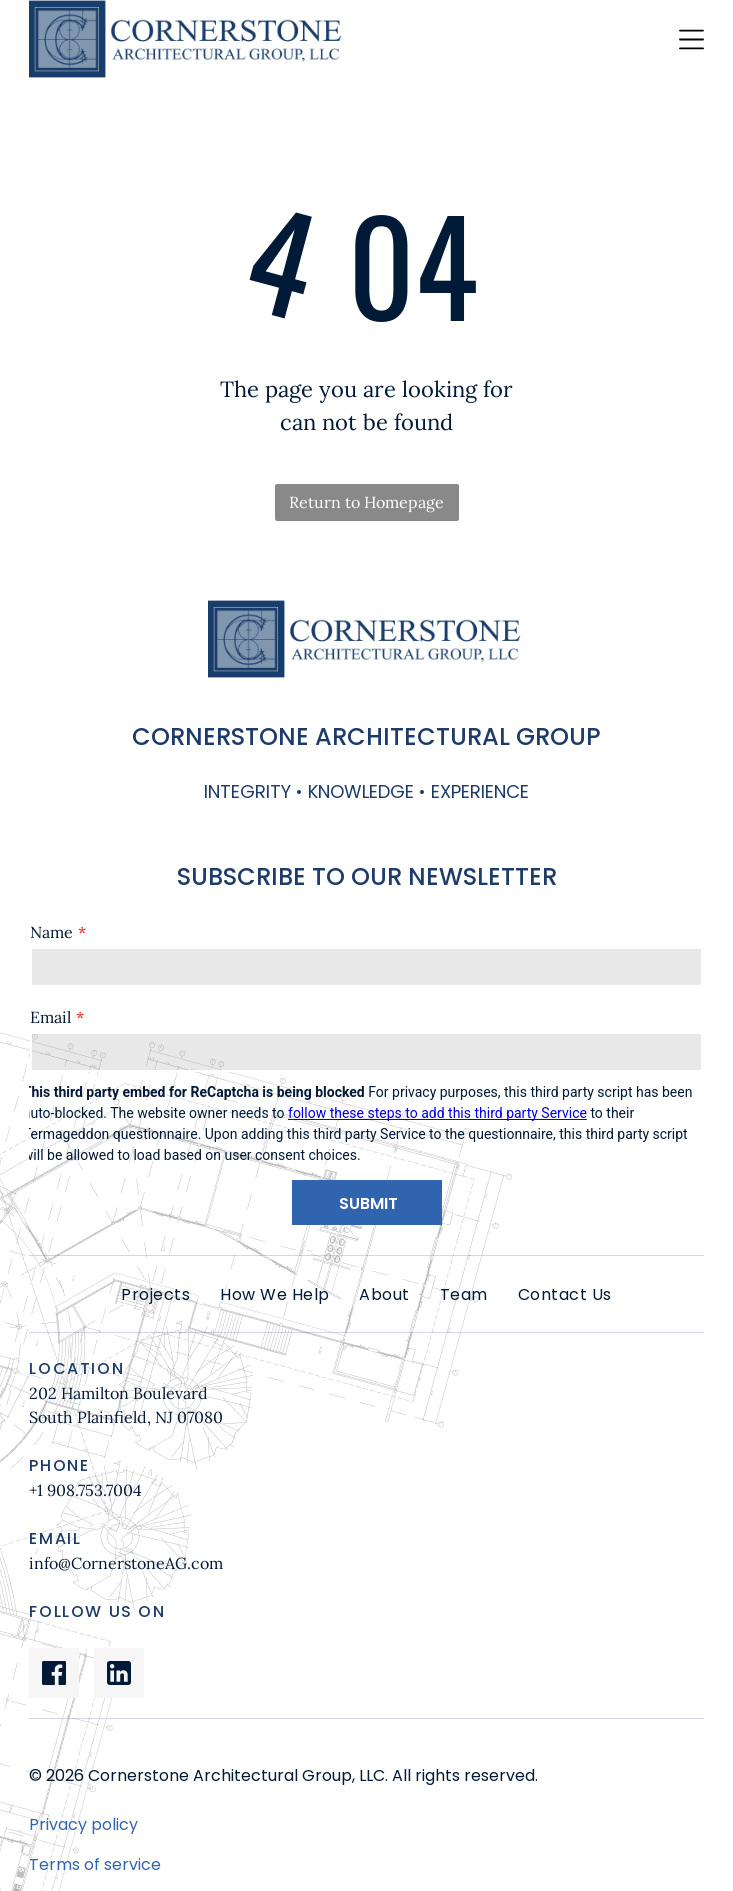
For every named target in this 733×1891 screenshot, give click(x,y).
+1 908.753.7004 (85, 1490)
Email (50, 1017)
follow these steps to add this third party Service (437, 1113)
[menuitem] (155, 1295)
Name (51, 932)
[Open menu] (691, 39)
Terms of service (95, 1864)
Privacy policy (83, 1824)
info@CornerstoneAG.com (126, 1563)
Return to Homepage (366, 502)
